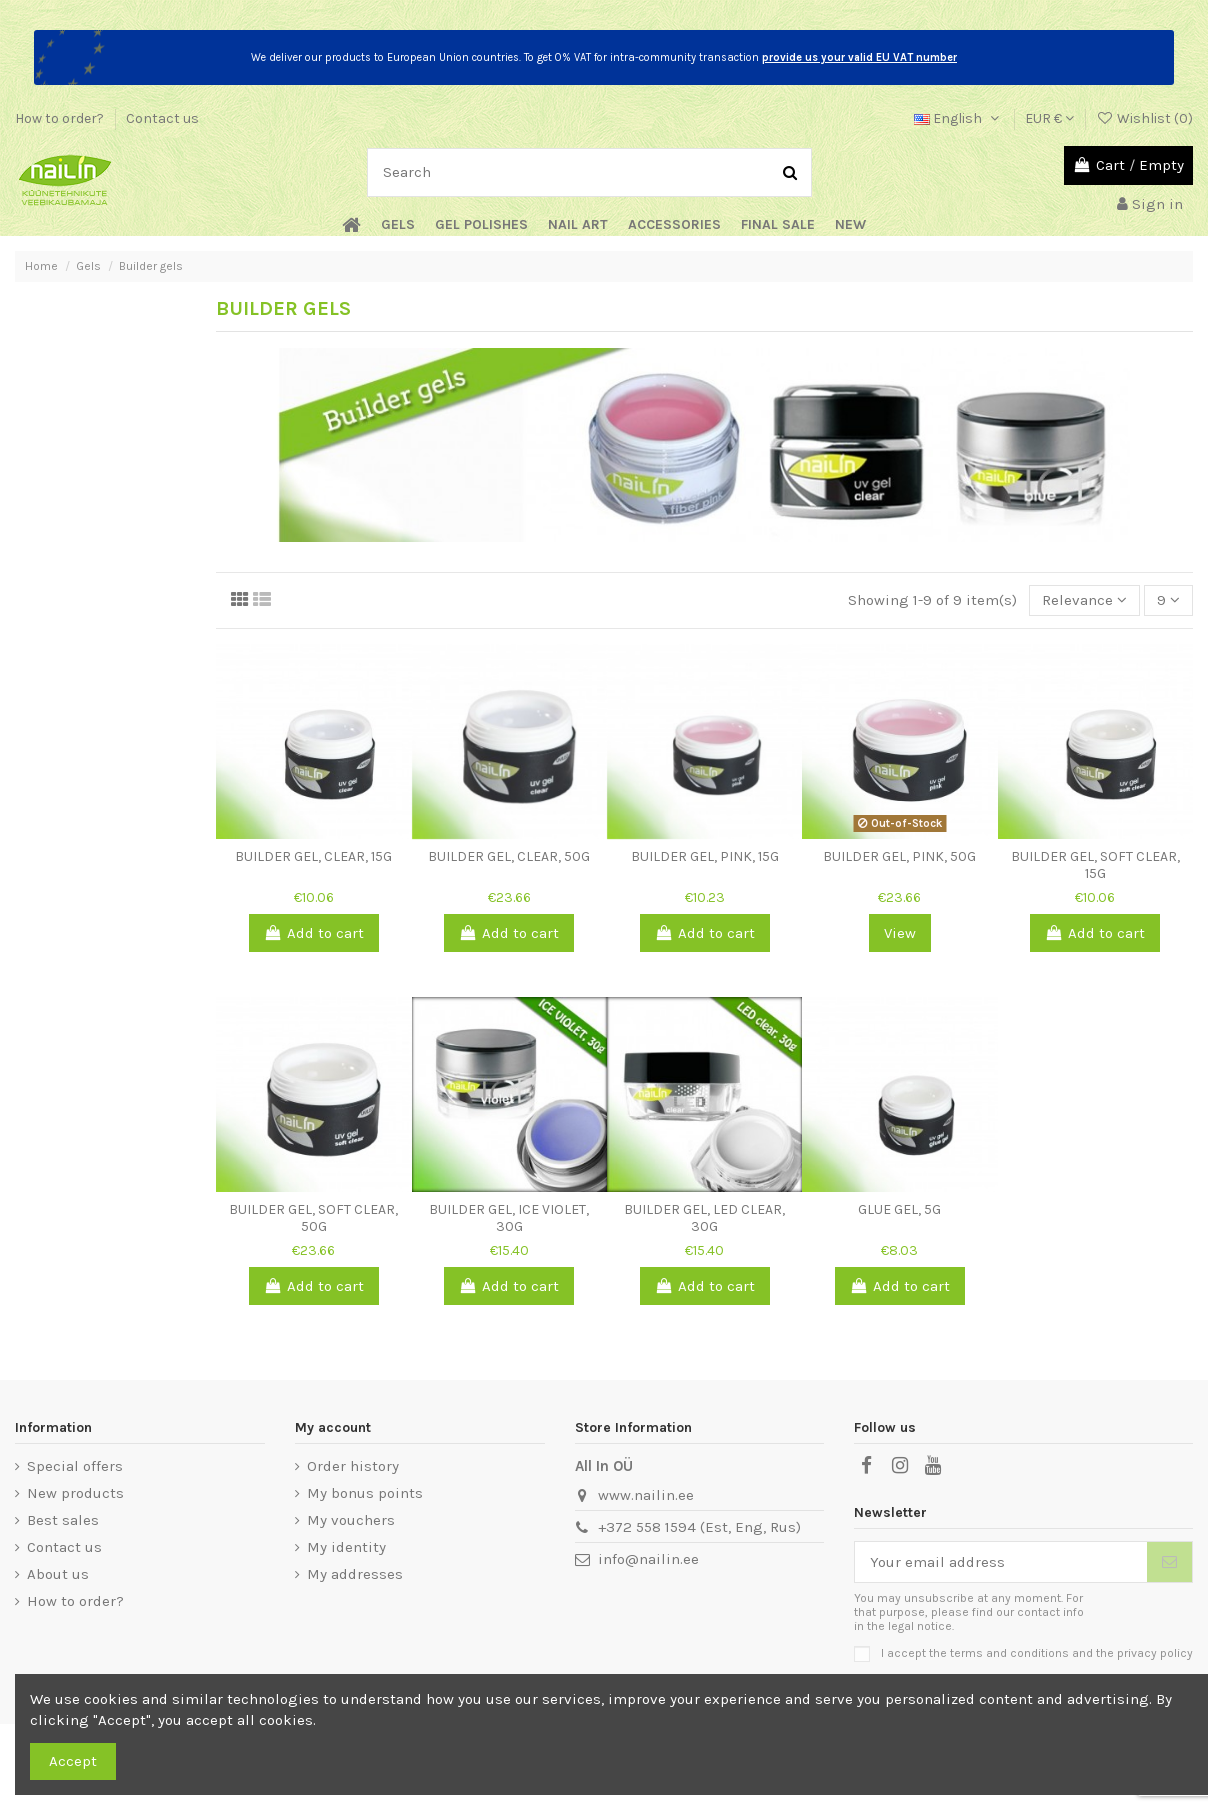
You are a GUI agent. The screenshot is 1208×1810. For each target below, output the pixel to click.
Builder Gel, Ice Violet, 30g (509, 1218)
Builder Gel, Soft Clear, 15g (1095, 865)
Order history (353, 1466)
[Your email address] (1001, 1562)
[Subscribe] (1169, 1562)
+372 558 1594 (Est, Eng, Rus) (699, 1527)
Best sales (63, 1520)
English (958, 118)
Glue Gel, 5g (899, 1209)
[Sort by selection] (1084, 600)
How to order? (61, 118)
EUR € (1049, 118)
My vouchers (351, 1520)
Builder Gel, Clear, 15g (313, 856)
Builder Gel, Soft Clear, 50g (313, 1218)
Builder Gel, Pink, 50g (899, 856)
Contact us (162, 118)
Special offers (75, 1466)
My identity (346, 1547)
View (900, 933)
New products (75, 1493)
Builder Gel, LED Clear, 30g (704, 1218)
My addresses (355, 1574)
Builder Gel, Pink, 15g (705, 856)
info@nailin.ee (648, 1559)
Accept (73, 1761)
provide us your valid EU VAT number (859, 57)
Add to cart (314, 933)
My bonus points (365, 1493)
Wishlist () (1144, 118)
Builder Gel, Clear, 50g (509, 856)
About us (58, 1574)
